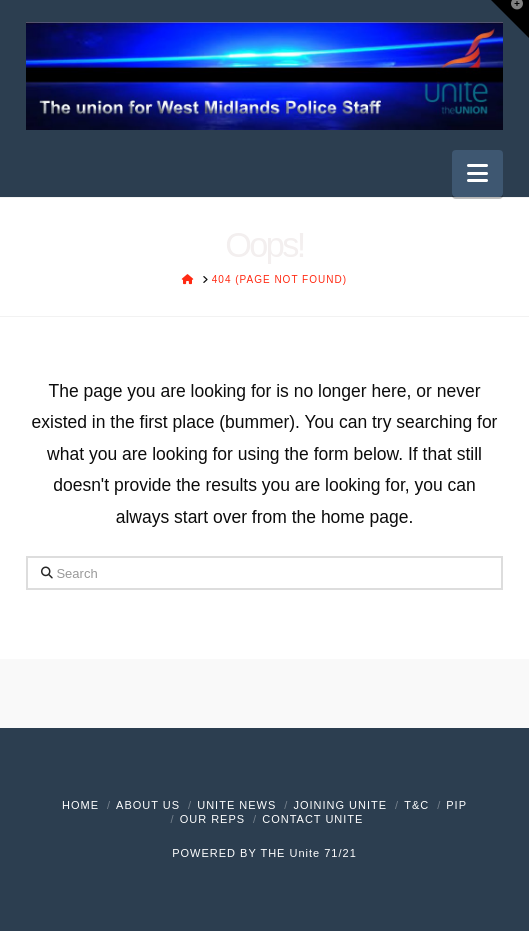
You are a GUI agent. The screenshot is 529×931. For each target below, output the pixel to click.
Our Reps (212, 819)
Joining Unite (340, 805)
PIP (456, 805)
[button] (477, 173)
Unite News (236, 805)
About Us (148, 805)
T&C (416, 805)
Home (80, 805)
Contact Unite (312, 819)
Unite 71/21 (323, 853)
